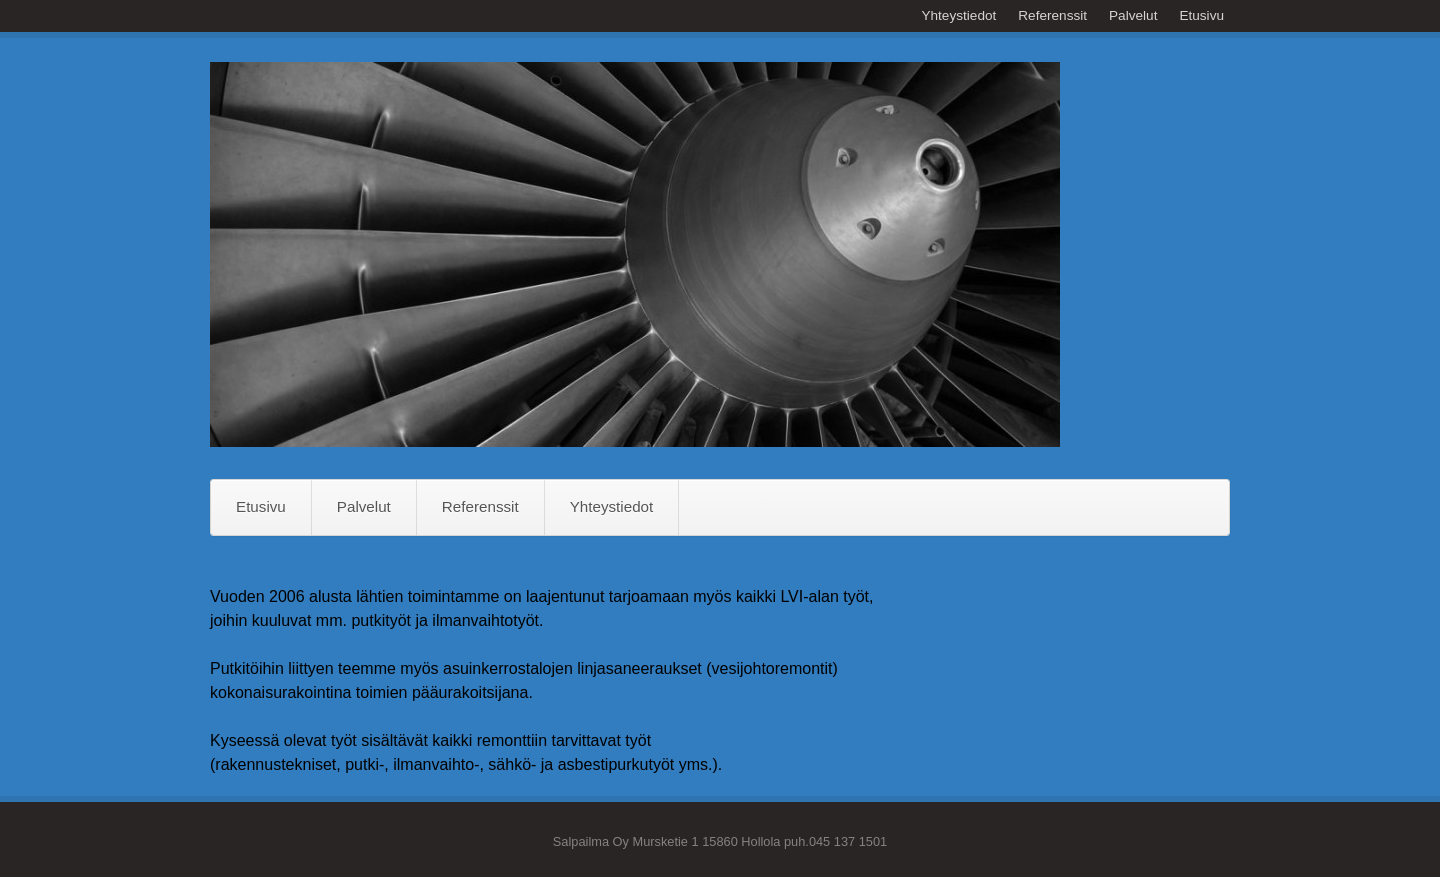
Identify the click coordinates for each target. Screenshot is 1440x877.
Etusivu (1201, 15)
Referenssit (1052, 15)
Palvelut (1133, 15)
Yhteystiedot (958, 15)
